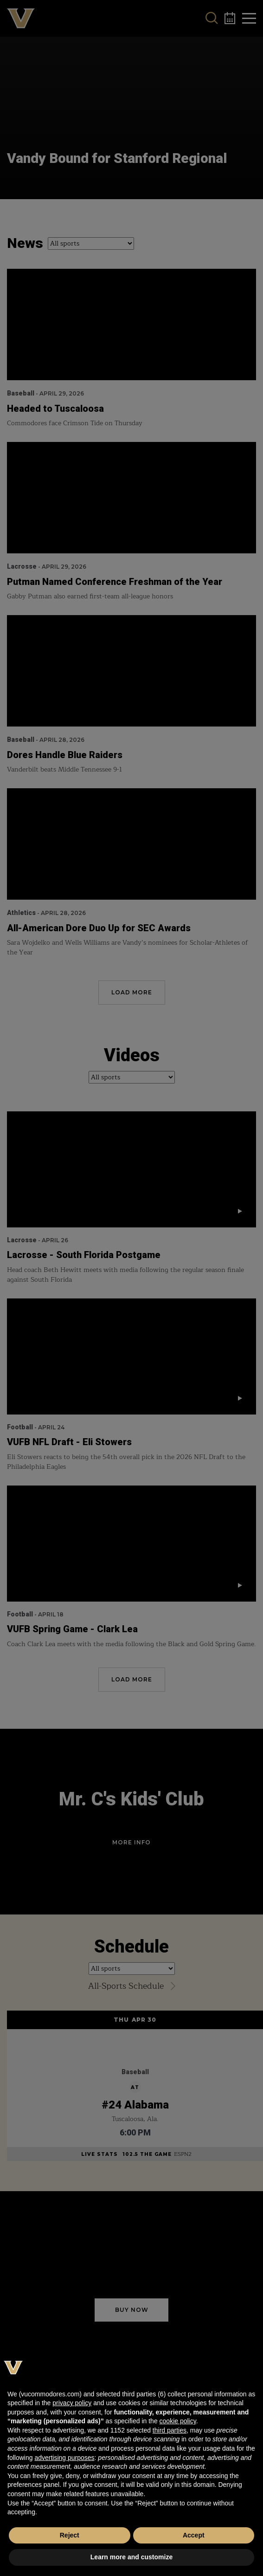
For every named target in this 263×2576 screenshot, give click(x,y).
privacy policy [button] (71, 2403)
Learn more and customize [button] (131, 2557)
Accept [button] (194, 2535)
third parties (169, 2430)
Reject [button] (69, 2535)
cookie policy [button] (178, 2421)
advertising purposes (64, 2457)
